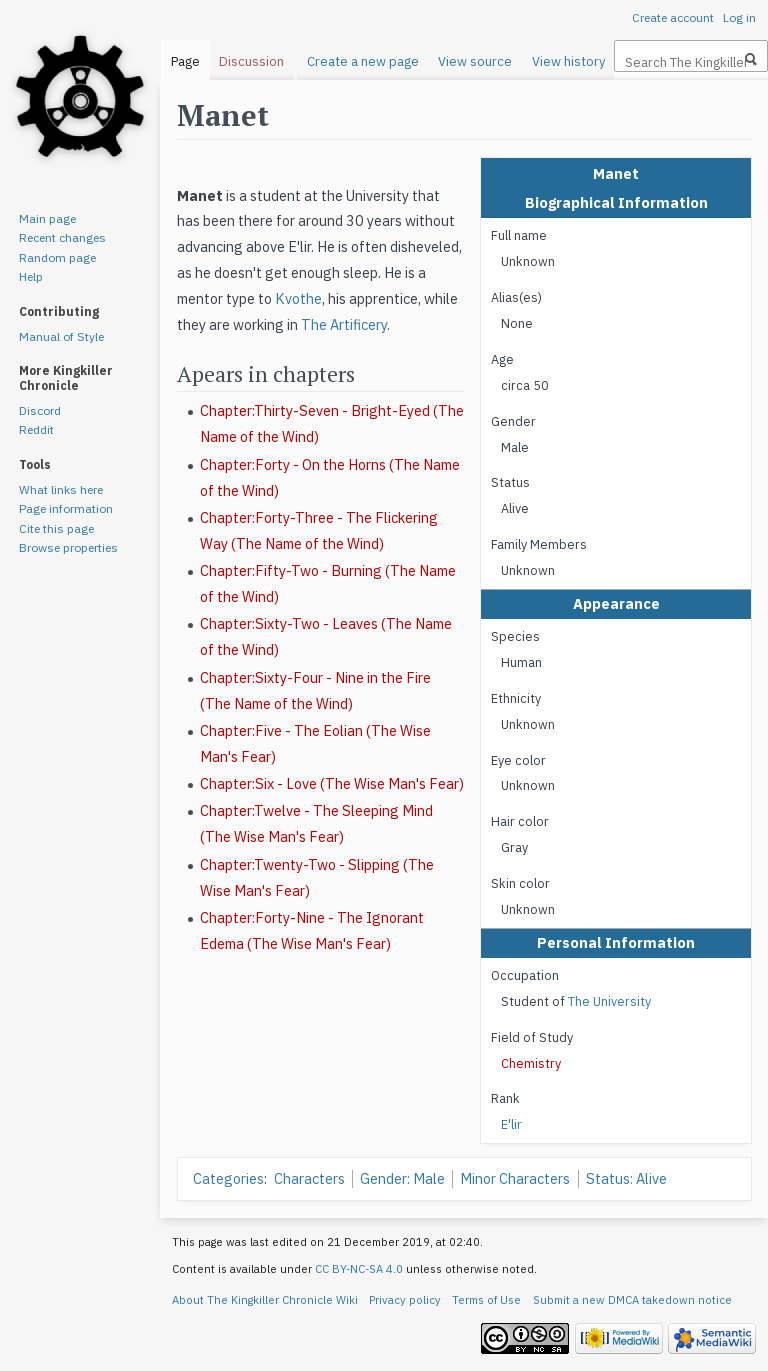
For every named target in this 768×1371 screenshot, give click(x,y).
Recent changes (62, 237)
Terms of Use (486, 1300)
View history (568, 61)
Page (185, 61)
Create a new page (363, 61)
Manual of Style (61, 336)
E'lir (511, 1124)
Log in (739, 17)
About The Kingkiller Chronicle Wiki (265, 1300)
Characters (309, 1178)
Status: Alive (626, 1178)
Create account (673, 17)
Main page (47, 218)
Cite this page (56, 528)
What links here (61, 489)
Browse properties (68, 547)
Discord (40, 410)
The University (609, 1001)
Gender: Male (402, 1178)
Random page (57, 257)
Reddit (36, 429)
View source (475, 61)
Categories (228, 1178)
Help (31, 276)
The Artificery (344, 324)
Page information (66, 508)
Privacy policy (405, 1300)
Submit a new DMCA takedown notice (632, 1300)
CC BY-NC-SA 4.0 (359, 1269)
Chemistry (531, 1063)
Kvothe (298, 298)
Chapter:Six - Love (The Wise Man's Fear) (332, 783)
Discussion (251, 61)
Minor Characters (515, 1178)
